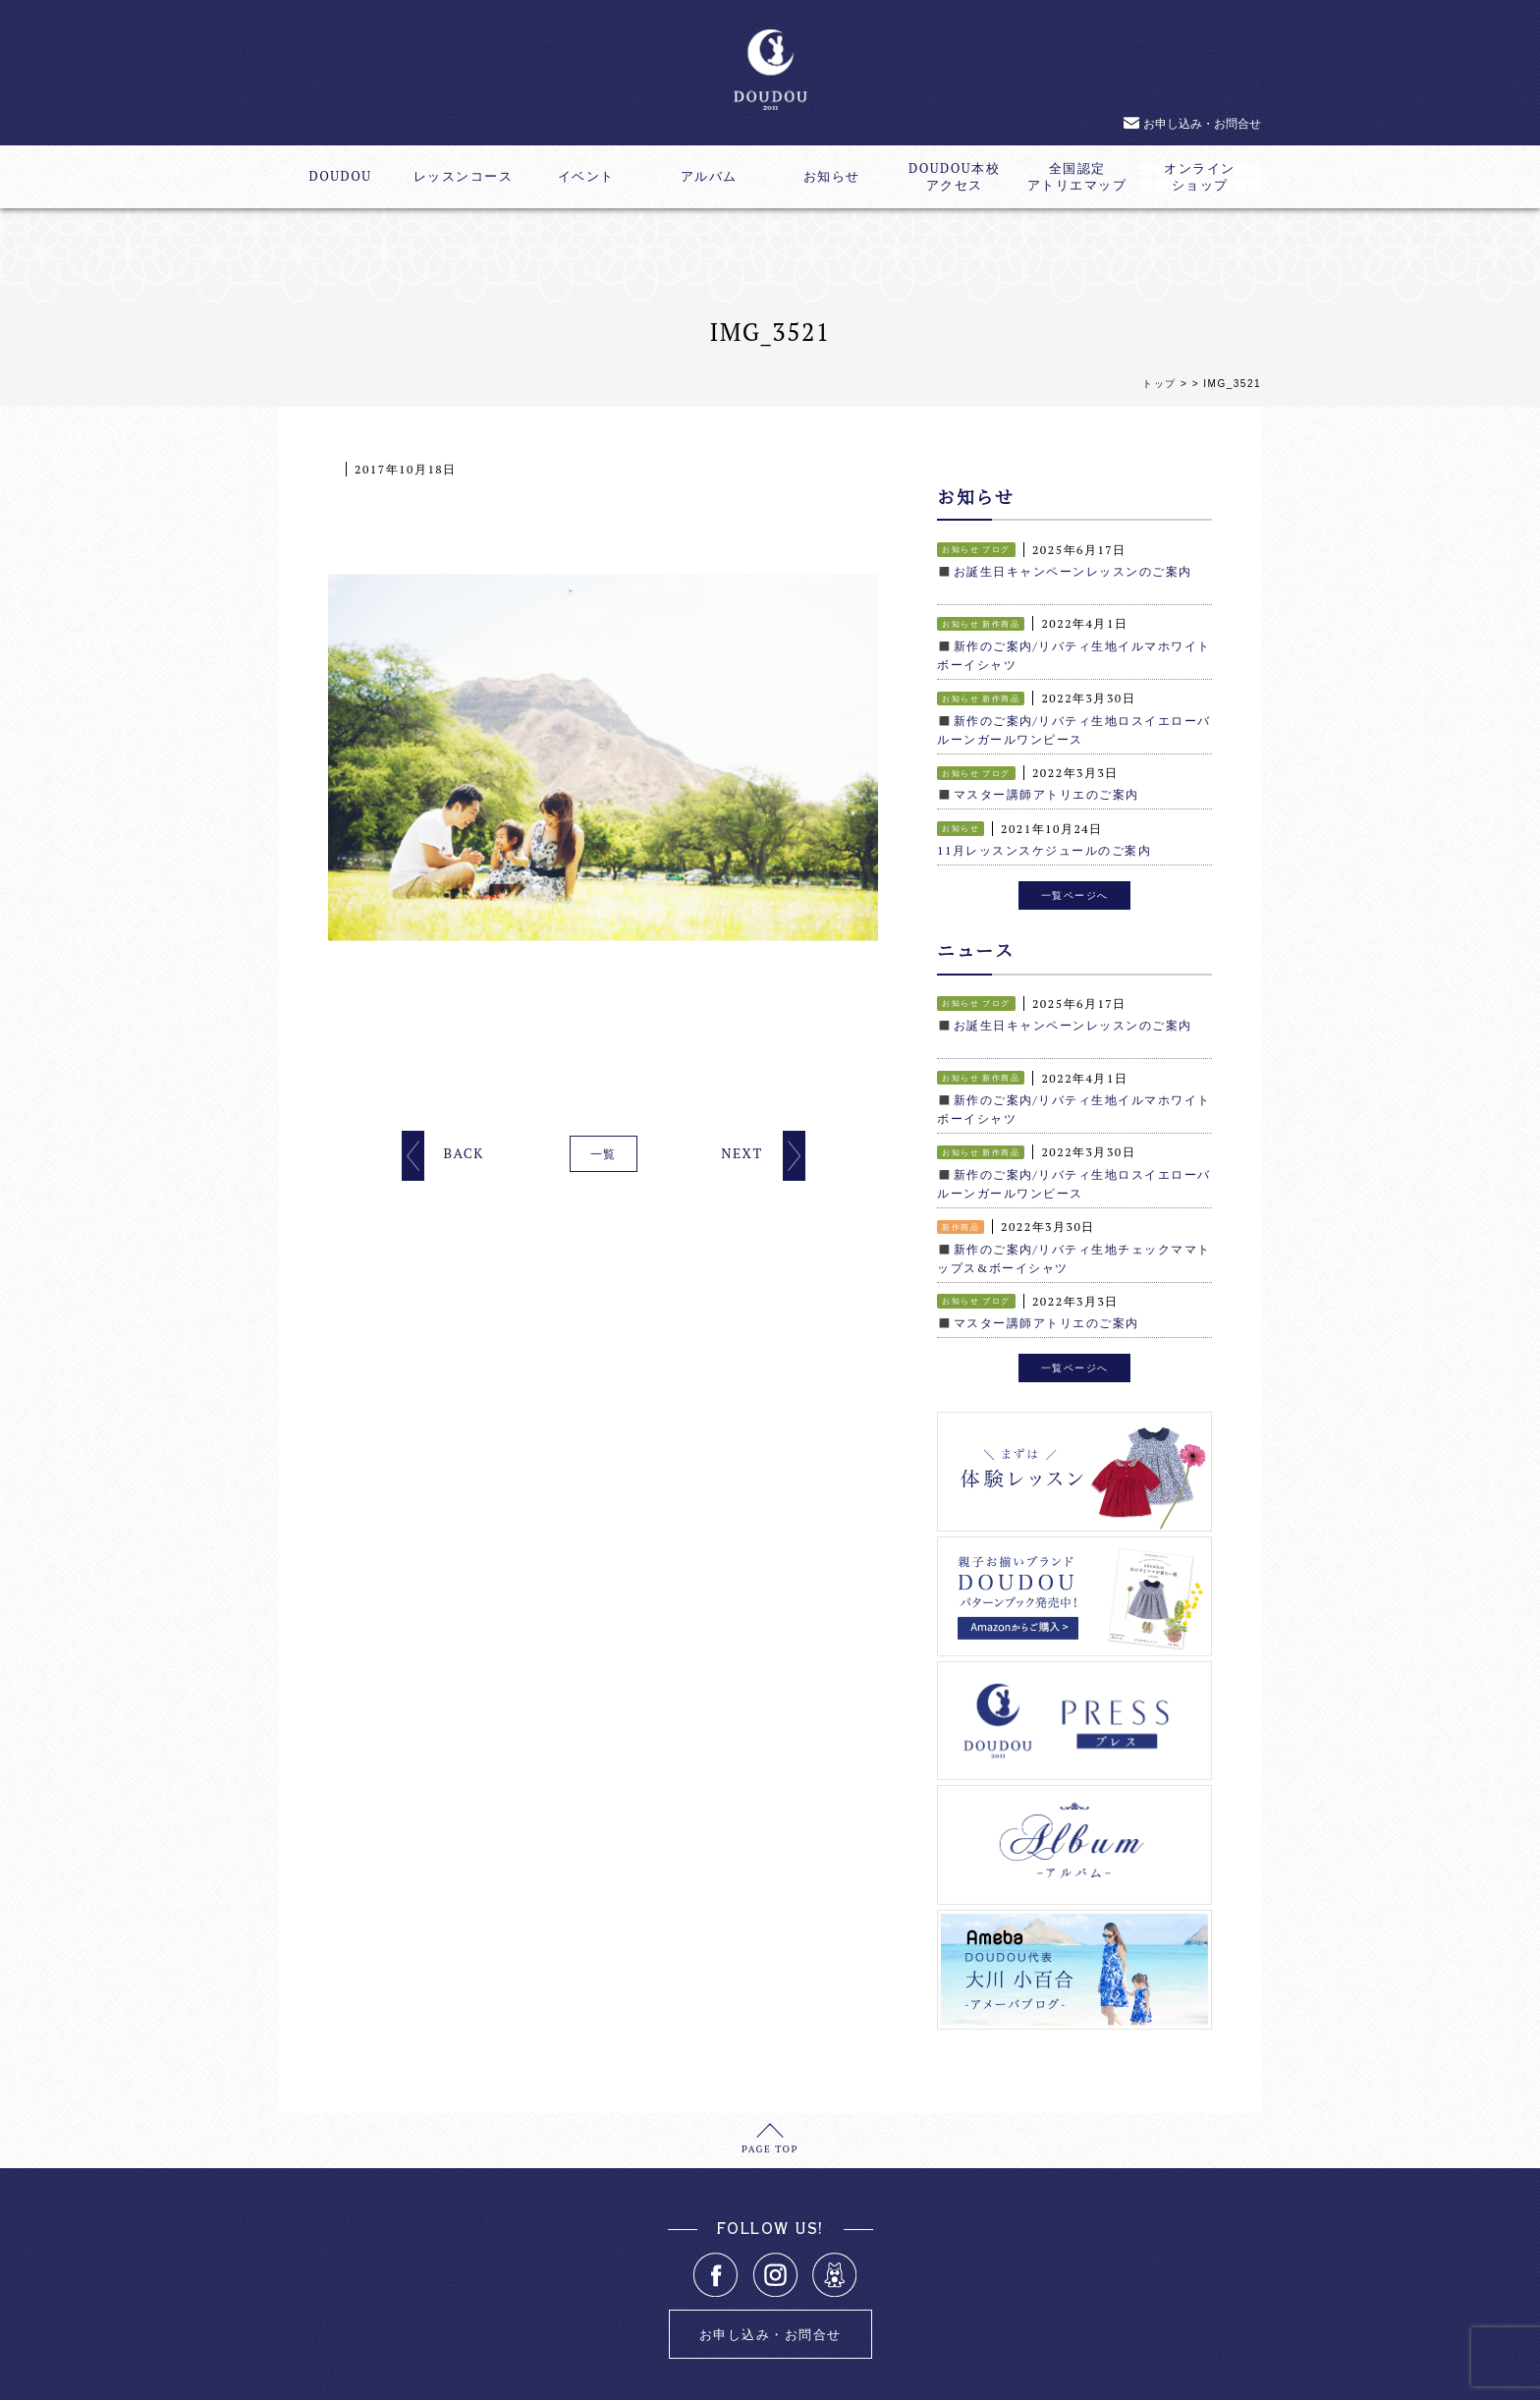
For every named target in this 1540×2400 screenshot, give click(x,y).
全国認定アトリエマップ (1077, 177)
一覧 (603, 1153)
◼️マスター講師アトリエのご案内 (1038, 787)
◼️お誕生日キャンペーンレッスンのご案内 (1064, 570)
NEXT (741, 1153)
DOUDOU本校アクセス (954, 177)
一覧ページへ (1075, 885)
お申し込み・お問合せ (1202, 123)
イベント (586, 176)
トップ (1159, 383)
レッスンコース (463, 176)
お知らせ (831, 176)
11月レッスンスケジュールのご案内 (1044, 842)
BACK (463, 1153)
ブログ (996, 549)
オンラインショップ (1200, 177)
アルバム (709, 176)
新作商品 (1000, 622)
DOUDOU (339, 176)
